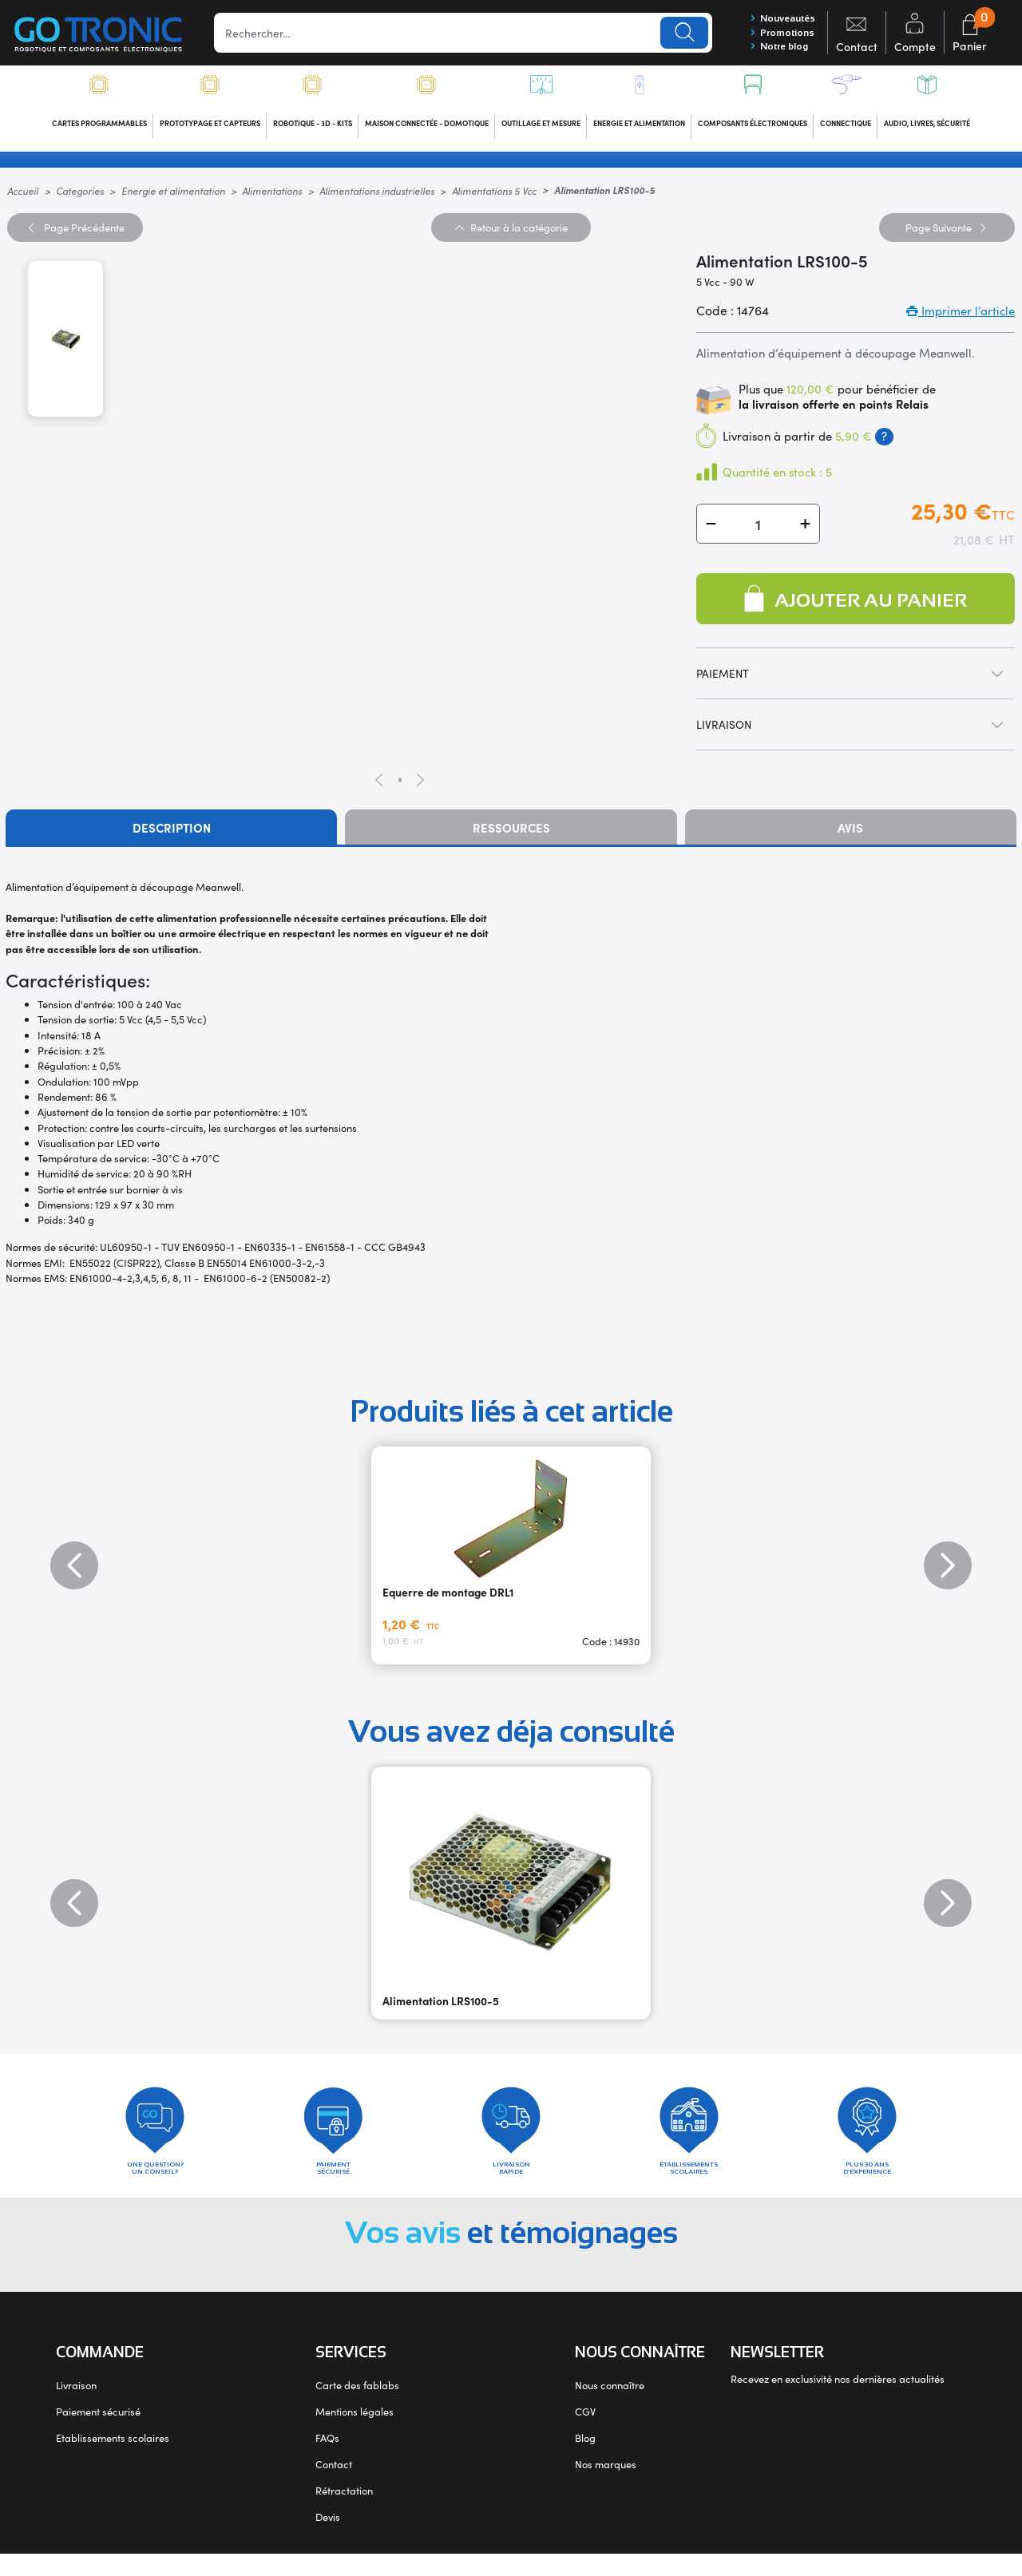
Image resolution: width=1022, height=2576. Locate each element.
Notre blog (773, 53)
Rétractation (344, 2512)
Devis (327, 2539)
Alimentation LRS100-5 (440, 2012)
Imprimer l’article (960, 322)
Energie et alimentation (173, 201)
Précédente (75, 238)
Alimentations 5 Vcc (494, 201)
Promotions (775, 36)
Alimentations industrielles (376, 201)
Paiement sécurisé (98, 2433)
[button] (711, 535)
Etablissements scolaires (112, 2460)
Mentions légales (354, 2433)
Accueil (22, 201)
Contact (333, 2486)
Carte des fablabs (357, 2407)
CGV (585, 2433)
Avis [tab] (850, 838)
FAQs (327, 2460)
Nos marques (605, 2486)
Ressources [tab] (511, 838)
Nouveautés (777, 20)
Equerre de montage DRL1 (447, 1603)
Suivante (946, 238)
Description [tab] (172, 838)
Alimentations (272, 201)
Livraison (76, 2407)
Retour (511, 238)
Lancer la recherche (677, 36)
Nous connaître (609, 2407)
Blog (585, 2460)
